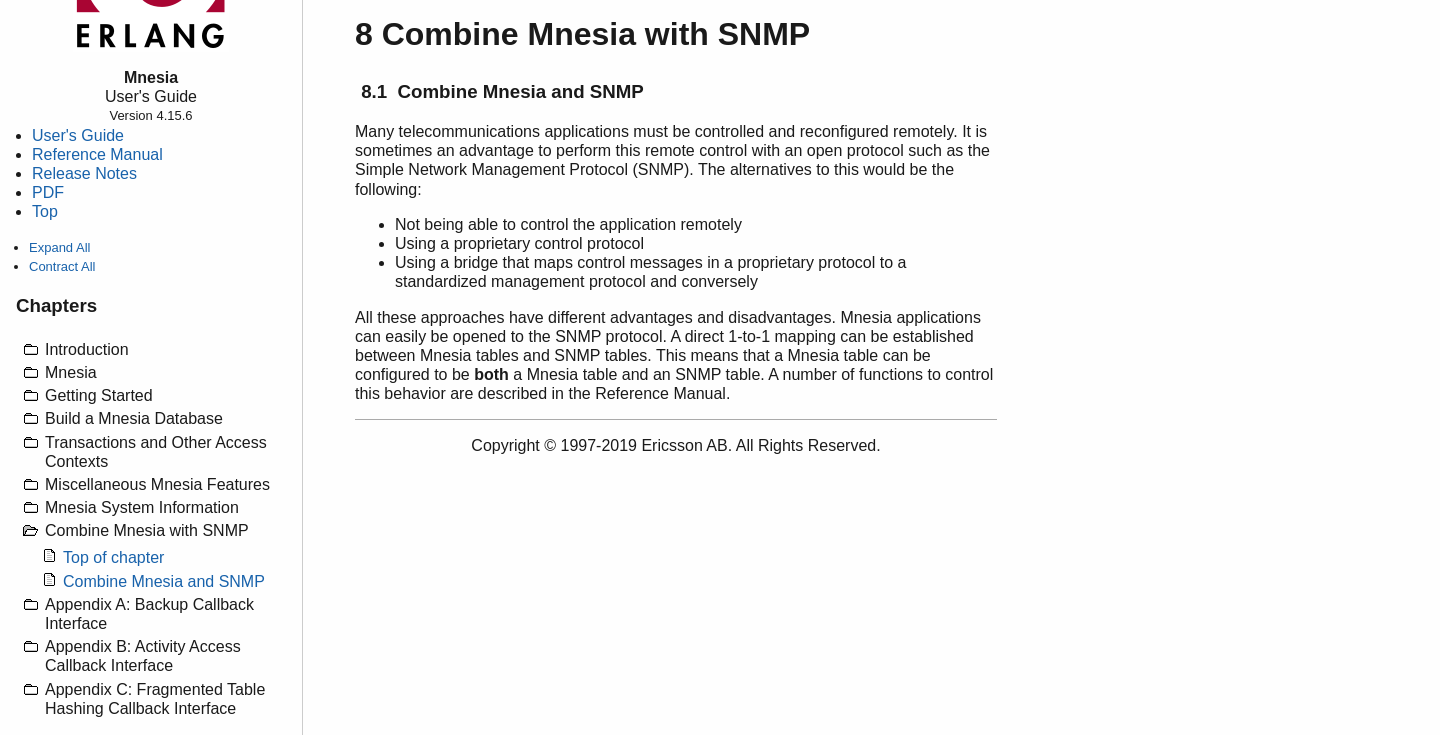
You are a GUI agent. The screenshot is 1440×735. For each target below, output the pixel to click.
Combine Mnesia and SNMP (164, 581)
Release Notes (84, 173)
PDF (48, 192)
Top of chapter (113, 557)
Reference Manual (97, 154)
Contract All (62, 266)
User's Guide (78, 135)
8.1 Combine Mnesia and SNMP (502, 91)
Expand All (59, 247)
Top (45, 211)
